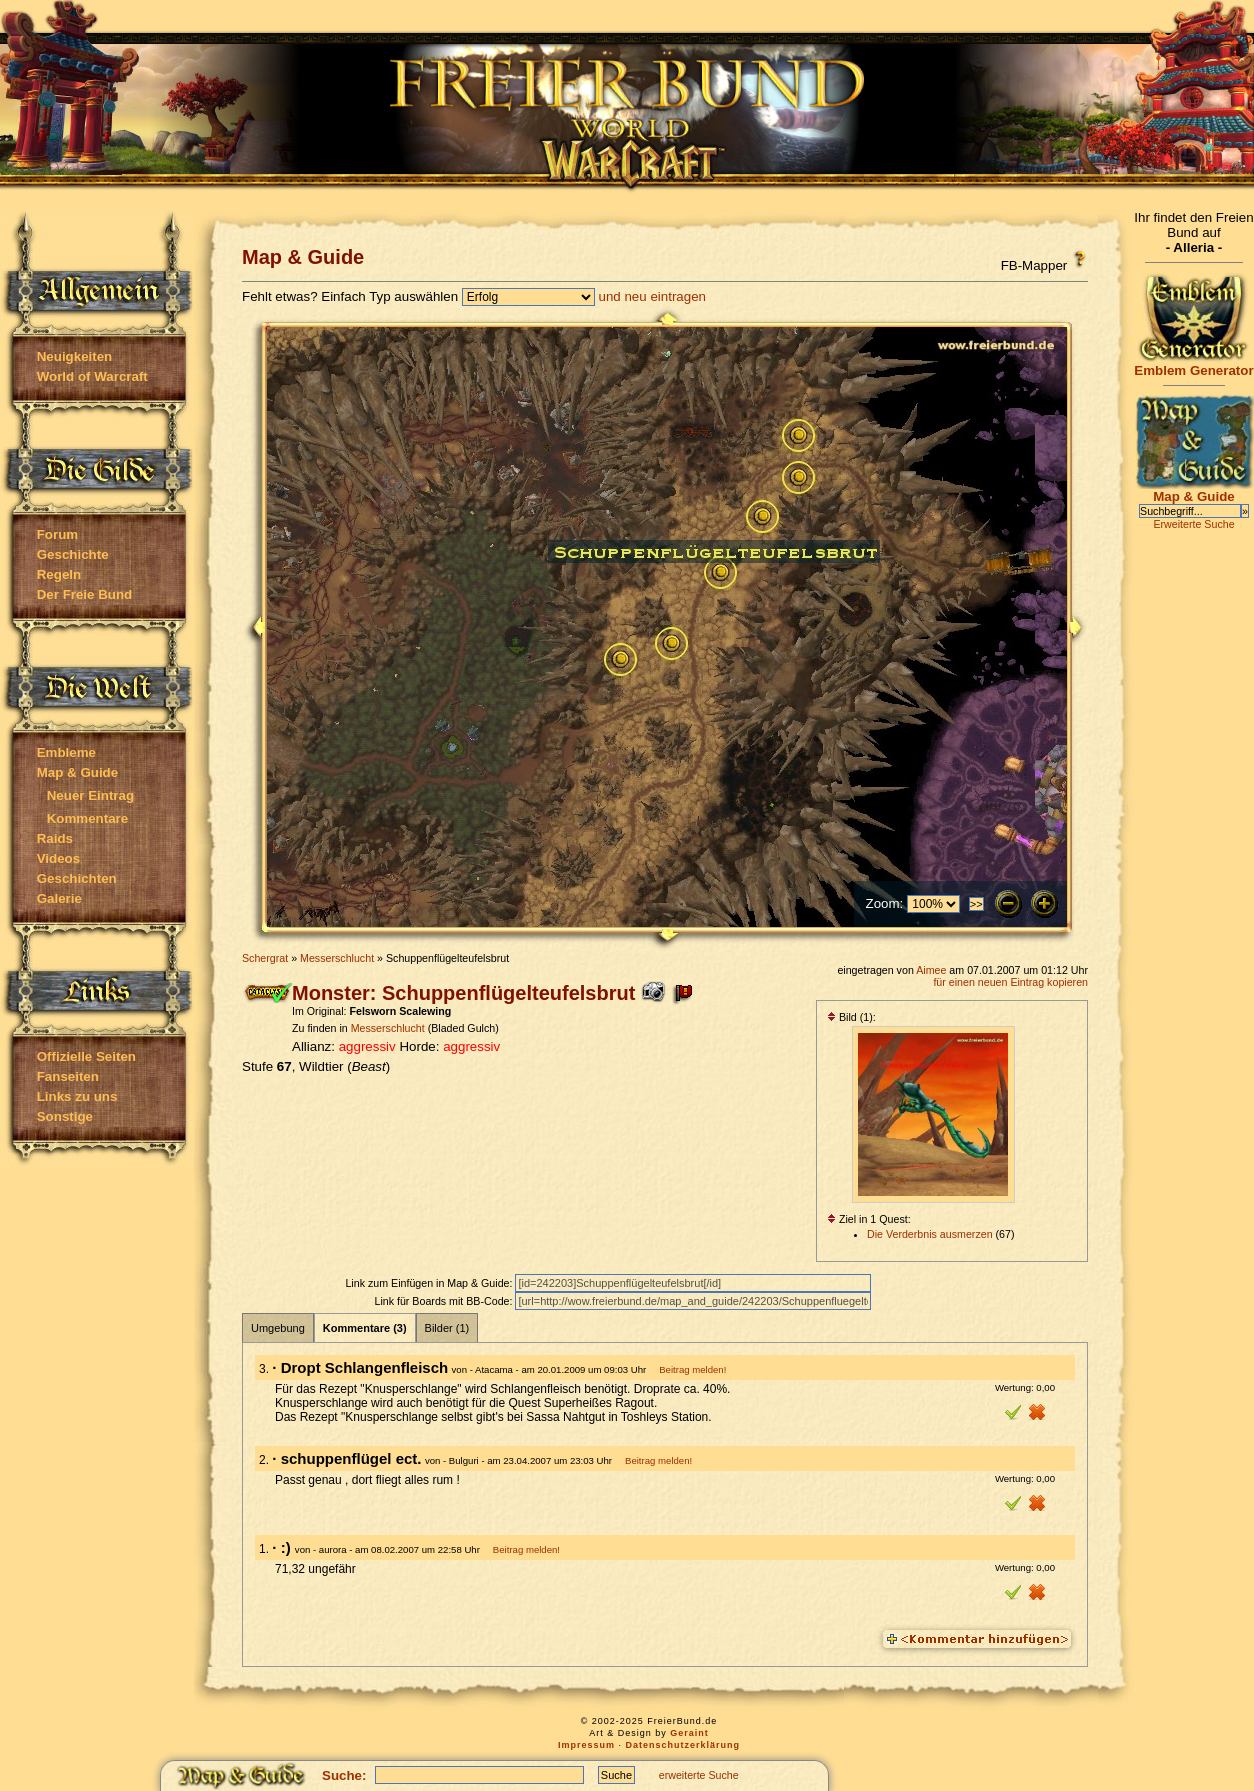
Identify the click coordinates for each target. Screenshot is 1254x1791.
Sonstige (65, 1116)
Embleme (66, 752)
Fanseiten (68, 1076)
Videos (58, 858)
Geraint (689, 1733)
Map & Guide (77, 772)
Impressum (586, 1745)
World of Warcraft (92, 376)
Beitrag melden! (692, 1369)
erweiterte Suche (699, 1775)
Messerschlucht (337, 958)
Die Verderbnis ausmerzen (930, 1234)
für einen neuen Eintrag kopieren (1010, 982)
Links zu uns (77, 1096)
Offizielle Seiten (86, 1056)
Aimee (931, 970)
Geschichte (73, 554)
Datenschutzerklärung (683, 1745)
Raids (55, 838)
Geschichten (77, 878)
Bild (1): (851, 1017)
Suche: (344, 1775)
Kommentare (87, 818)
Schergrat (265, 958)
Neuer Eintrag (90, 795)
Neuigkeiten (75, 356)
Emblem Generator (1194, 364)
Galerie (59, 898)
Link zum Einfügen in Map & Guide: (430, 1283)
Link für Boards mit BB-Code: (444, 1301)
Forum (57, 534)
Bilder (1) (447, 1328)
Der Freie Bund (85, 594)
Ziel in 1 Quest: (869, 1219)
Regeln (59, 574)
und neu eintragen (652, 296)
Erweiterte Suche (1193, 524)
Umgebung (278, 1328)
